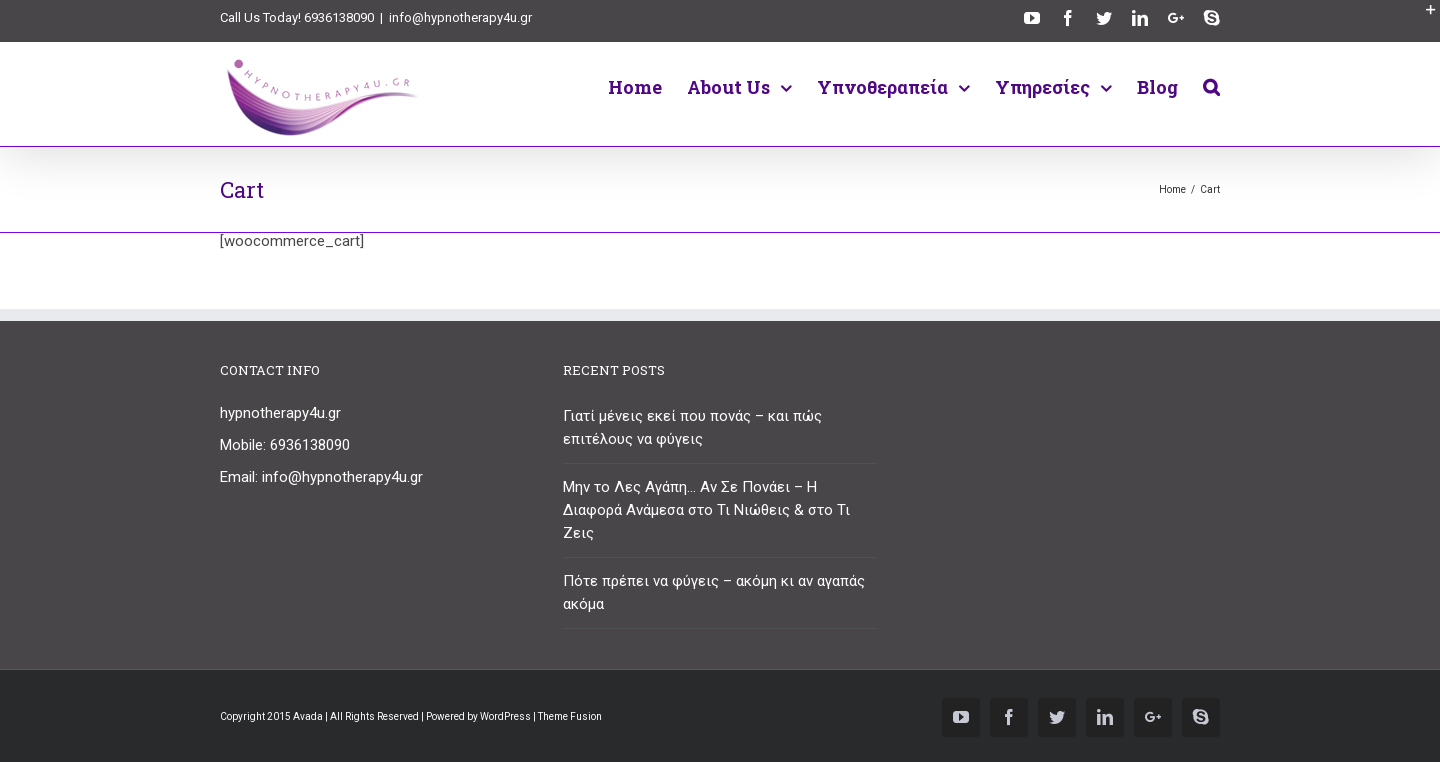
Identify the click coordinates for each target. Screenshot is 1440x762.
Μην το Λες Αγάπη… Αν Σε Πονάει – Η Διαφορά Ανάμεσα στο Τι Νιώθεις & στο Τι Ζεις (706, 510)
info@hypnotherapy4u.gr (460, 17)
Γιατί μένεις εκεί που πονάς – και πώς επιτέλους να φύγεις (692, 427)
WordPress (505, 716)
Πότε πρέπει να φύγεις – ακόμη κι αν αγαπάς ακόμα (714, 592)
